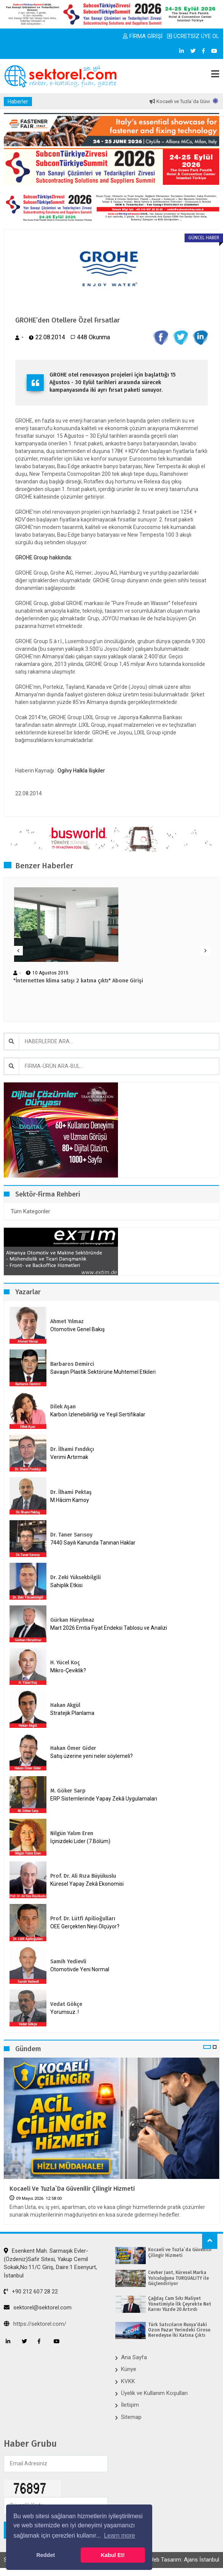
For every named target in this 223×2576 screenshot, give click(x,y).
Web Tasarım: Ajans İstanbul (183, 2559)
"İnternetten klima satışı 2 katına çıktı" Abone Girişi (78, 981)
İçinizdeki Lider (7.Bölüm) (80, 1841)
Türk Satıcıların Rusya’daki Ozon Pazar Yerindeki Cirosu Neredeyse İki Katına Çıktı (179, 2330)
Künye (128, 2369)
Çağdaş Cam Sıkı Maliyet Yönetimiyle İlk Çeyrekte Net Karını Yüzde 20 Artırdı (179, 2304)
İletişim (130, 2404)
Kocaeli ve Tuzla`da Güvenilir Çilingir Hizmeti (72, 2188)
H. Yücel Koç (65, 1662)
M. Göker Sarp (68, 1791)
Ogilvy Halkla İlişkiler (81, 771)
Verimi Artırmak (69, 1457)
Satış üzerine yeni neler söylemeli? (91, 1756)
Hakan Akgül (65, 1705)
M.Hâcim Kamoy (69, 1500)
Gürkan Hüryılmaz (72, 1620)
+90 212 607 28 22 (31, 2291)
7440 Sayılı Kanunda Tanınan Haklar (92, 1543)
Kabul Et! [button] (113, 2555)
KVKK (128, 2381)
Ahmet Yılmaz (67, 1321)
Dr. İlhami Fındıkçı (72, 1449)
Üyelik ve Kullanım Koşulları (154, 2393)
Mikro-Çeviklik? (68, 1670)
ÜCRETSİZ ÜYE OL (193, 36)
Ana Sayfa (134, 2357)
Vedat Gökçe (66, 2004)
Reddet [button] (45, 2555)
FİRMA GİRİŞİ (142, 36)
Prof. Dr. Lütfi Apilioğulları (82, 1918)
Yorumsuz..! (64, 2012)
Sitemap (131, 2417)
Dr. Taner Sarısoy (71, 1535)
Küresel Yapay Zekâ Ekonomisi (87, 1884)
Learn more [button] (119, 2535)
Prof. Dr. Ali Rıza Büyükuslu (83, 1876)
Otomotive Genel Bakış (77, 1329)
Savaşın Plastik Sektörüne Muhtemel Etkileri (103, 1372)
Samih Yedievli (68, 1961)
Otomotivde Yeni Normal (79, 1969)
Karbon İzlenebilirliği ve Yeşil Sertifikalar (97, 1414)
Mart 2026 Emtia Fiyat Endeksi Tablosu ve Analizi (108, 1628)
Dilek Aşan (63, 1406)
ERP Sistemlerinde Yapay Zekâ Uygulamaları (103, 1799)
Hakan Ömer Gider (73, 1748)
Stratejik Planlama (72, 1713)
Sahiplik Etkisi (66, 1585)
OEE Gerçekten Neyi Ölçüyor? (84, 1926)
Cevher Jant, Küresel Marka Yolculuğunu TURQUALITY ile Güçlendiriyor (178, 2278)
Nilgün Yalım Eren (71, 1833)
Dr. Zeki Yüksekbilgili (75, 1577)
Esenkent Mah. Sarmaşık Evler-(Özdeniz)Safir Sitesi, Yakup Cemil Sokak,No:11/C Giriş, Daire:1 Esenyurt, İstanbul (50, 2263)
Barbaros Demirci (72, 1364)
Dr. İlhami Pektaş (71, 1492)
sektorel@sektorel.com (38, 2307)
